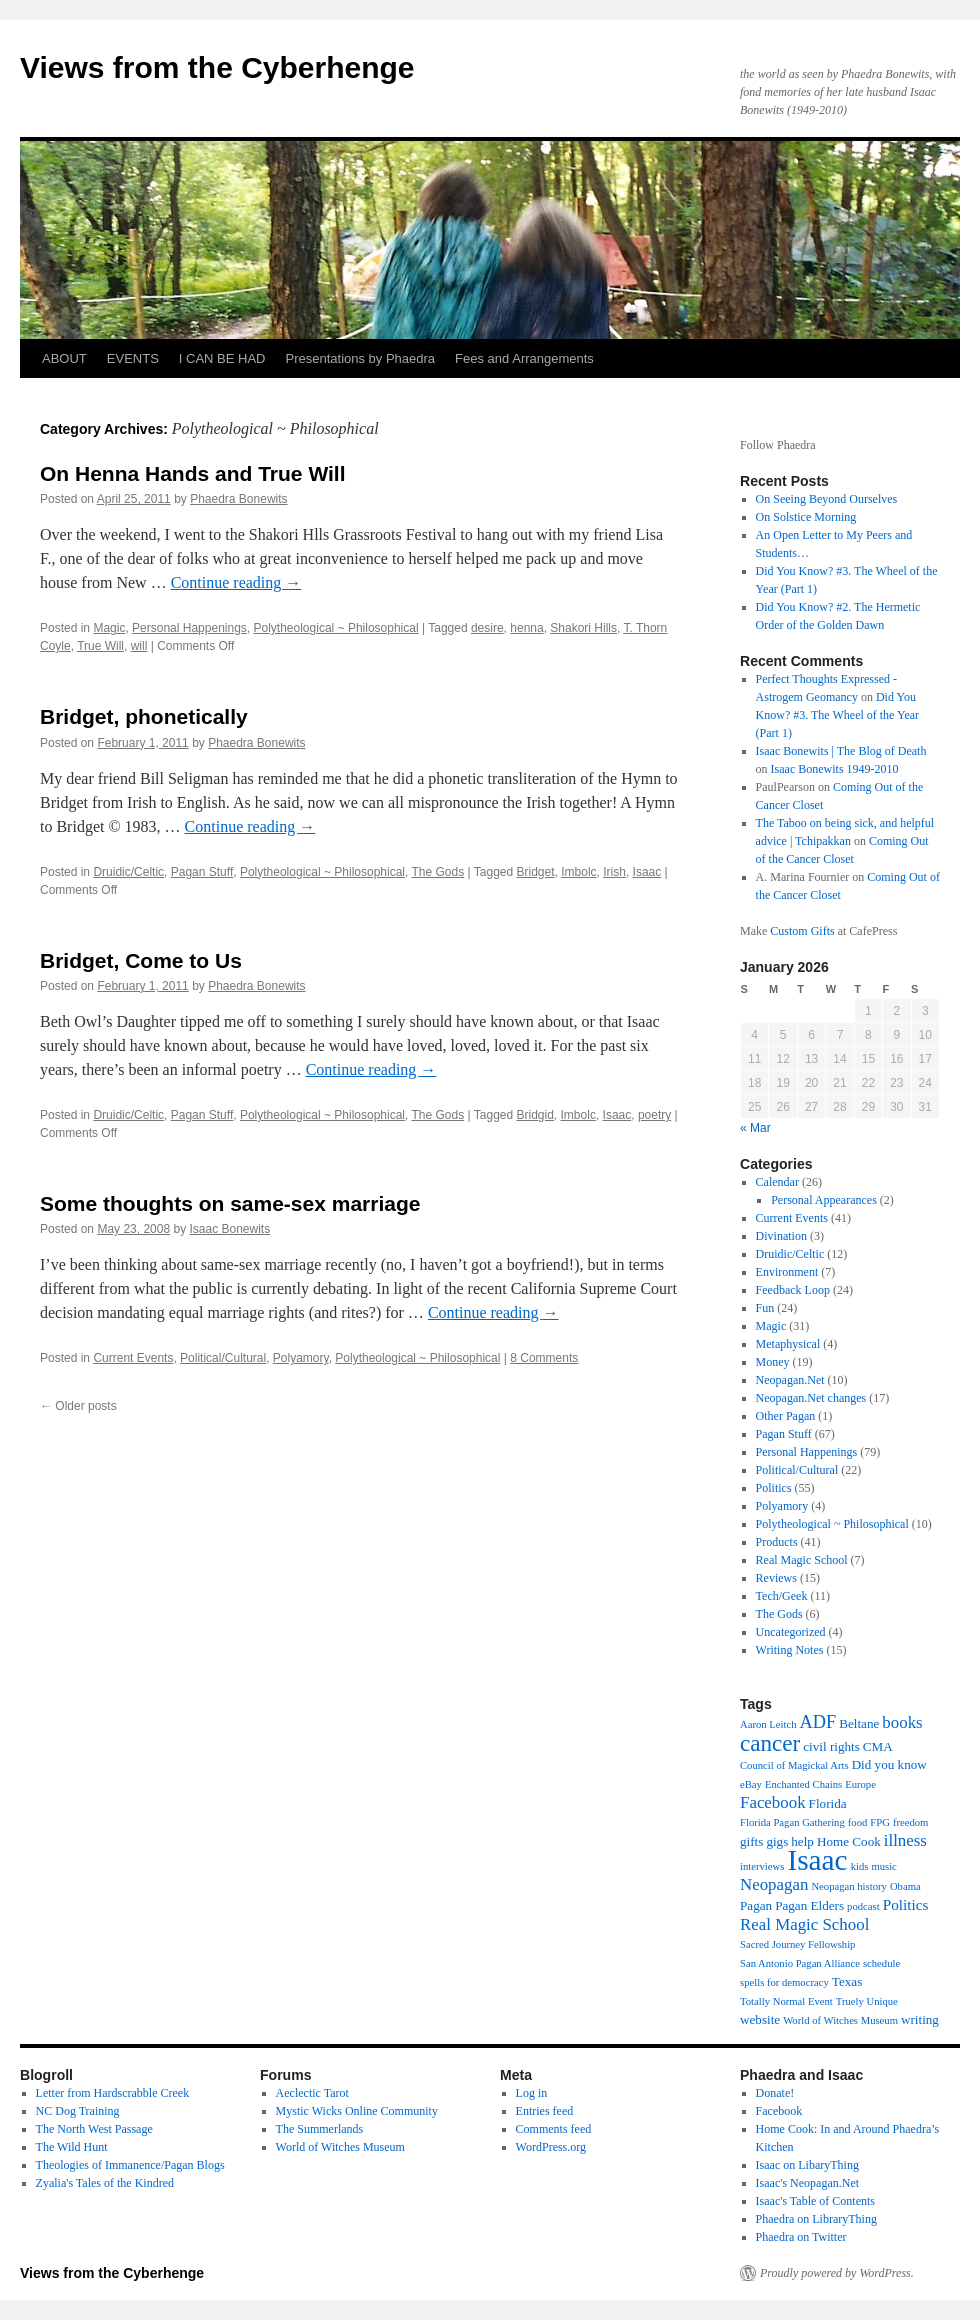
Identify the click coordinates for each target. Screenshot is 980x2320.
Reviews (776, 1578)
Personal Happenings (189, 628)
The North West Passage (94, 2129)
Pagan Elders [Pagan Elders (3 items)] (809, 1905)
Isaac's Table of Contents (815, 2201)
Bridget (536, 872)
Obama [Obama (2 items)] (905, 1886)
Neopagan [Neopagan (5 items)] (774, 1884)
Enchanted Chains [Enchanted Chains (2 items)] (803, 1784)
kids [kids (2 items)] (860, 1866)
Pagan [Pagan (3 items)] (756, 1905)
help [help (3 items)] (802, 1841)
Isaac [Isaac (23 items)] (817, 1860)
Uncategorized (791, 1632)
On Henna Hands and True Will (193, 473)
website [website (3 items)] (760, 2019)
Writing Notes (790, 1650)
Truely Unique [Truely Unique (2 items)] (867, 2001)
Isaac (647, 872)
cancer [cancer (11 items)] (770, 1743)
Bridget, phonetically (144, 716)
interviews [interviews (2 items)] (762, 1866)
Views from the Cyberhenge (217, 67)
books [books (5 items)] (902, 1722)
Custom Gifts (802, 931)
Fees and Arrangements (524, 358)
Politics (774, 1488)
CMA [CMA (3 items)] (878, 1746)
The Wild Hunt (72, 2147)
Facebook (779, 2111)
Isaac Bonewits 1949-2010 (835, 769)
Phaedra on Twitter (801, 2237)
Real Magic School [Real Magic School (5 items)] (804, 1924)
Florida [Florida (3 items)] (828, 1803)
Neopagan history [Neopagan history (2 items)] (848, 1886)
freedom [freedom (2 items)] (911, 1822)
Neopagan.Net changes (811, 1398)
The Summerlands (320, 2129)
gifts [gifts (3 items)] (751, 1841)
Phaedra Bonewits (238, 499)
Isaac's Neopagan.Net (807, 2183)
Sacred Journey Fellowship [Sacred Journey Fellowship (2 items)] (797, 1944)
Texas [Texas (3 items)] (847, 1981)
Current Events (133, 1358)
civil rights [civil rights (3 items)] (831, 1746)
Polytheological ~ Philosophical (336, 628)
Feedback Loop (793, 1290)
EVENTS (133, 358)
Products (777, 1542)
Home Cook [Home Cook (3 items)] (849, 1841)
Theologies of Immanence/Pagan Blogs (130, 2165)
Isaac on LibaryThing (807, 2165)
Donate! (775, 2093)
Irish (614, 872)
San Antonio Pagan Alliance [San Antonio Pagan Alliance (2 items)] (800, 1963)
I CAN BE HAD (222, 358)
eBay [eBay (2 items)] (751, 1784)
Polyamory (301, 1358)
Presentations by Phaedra (361, 358)
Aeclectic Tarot (312, 2093)
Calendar (777, 1182)
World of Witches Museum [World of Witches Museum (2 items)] (840, 2020)
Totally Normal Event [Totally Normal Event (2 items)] (786, 2001)
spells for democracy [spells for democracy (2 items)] (784, 1982)
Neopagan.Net (790, 1380)
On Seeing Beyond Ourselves (827, 499)
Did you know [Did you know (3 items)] (889, 1764)
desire (487, 628)
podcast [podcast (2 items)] (863, 1906)
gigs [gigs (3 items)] (777, 1841)
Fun (765, 1308)
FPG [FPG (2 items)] (880, 1822)
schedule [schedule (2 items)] (881, 1963)
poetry (654, 1115)
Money (773, 1362)
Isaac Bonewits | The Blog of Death (841, 751)
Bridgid (535, 1115)
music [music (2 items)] (883, 1866)
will (139, 646)
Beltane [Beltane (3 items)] (859, 1723)
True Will (100, 646)
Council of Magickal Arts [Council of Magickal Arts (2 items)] (794, 1765)
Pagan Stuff (202, 872)
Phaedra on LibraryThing (816, 2219)
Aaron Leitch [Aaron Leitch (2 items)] (768, 1724)
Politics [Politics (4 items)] (906, 1904)
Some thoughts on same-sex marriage (230, 1203)
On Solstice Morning (806, 517)
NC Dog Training (78, 2111)
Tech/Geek (782, 1596)
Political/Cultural (223, 1358)
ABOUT (64, 358)
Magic (109, 628)
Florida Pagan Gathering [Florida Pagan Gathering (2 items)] (792, 1822)
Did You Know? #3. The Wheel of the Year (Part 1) (838, 715)
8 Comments (544, 1358)
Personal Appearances (824, 1200)
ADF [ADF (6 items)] (818, 1722)
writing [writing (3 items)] (920, 2019)
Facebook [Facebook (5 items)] (773, 1802)
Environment (787, 1272)
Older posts (78, 1406)
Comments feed (554, 2129)
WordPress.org (551, 2147)
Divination (781, 1236)
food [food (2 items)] (858, 1822)
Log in (532, 2093)
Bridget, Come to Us (141, 960)
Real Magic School (802, 1560)
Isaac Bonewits (229, 1229)
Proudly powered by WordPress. (837, 2273)
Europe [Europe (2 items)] (860, 1784)
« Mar (755, 1128)
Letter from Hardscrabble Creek (113, 2093)
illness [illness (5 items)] (905, 1840)
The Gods (437, 872)
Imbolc (578, 872)
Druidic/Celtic (128, 872)
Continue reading (236, 582)
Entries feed (545, 2111)
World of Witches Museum (340, 2147)
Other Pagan (786, 1416)
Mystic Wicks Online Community (357, 2111)
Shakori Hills (583, 628)
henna (526, 628)
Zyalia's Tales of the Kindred (105, 2183)
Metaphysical (788, 1344)
